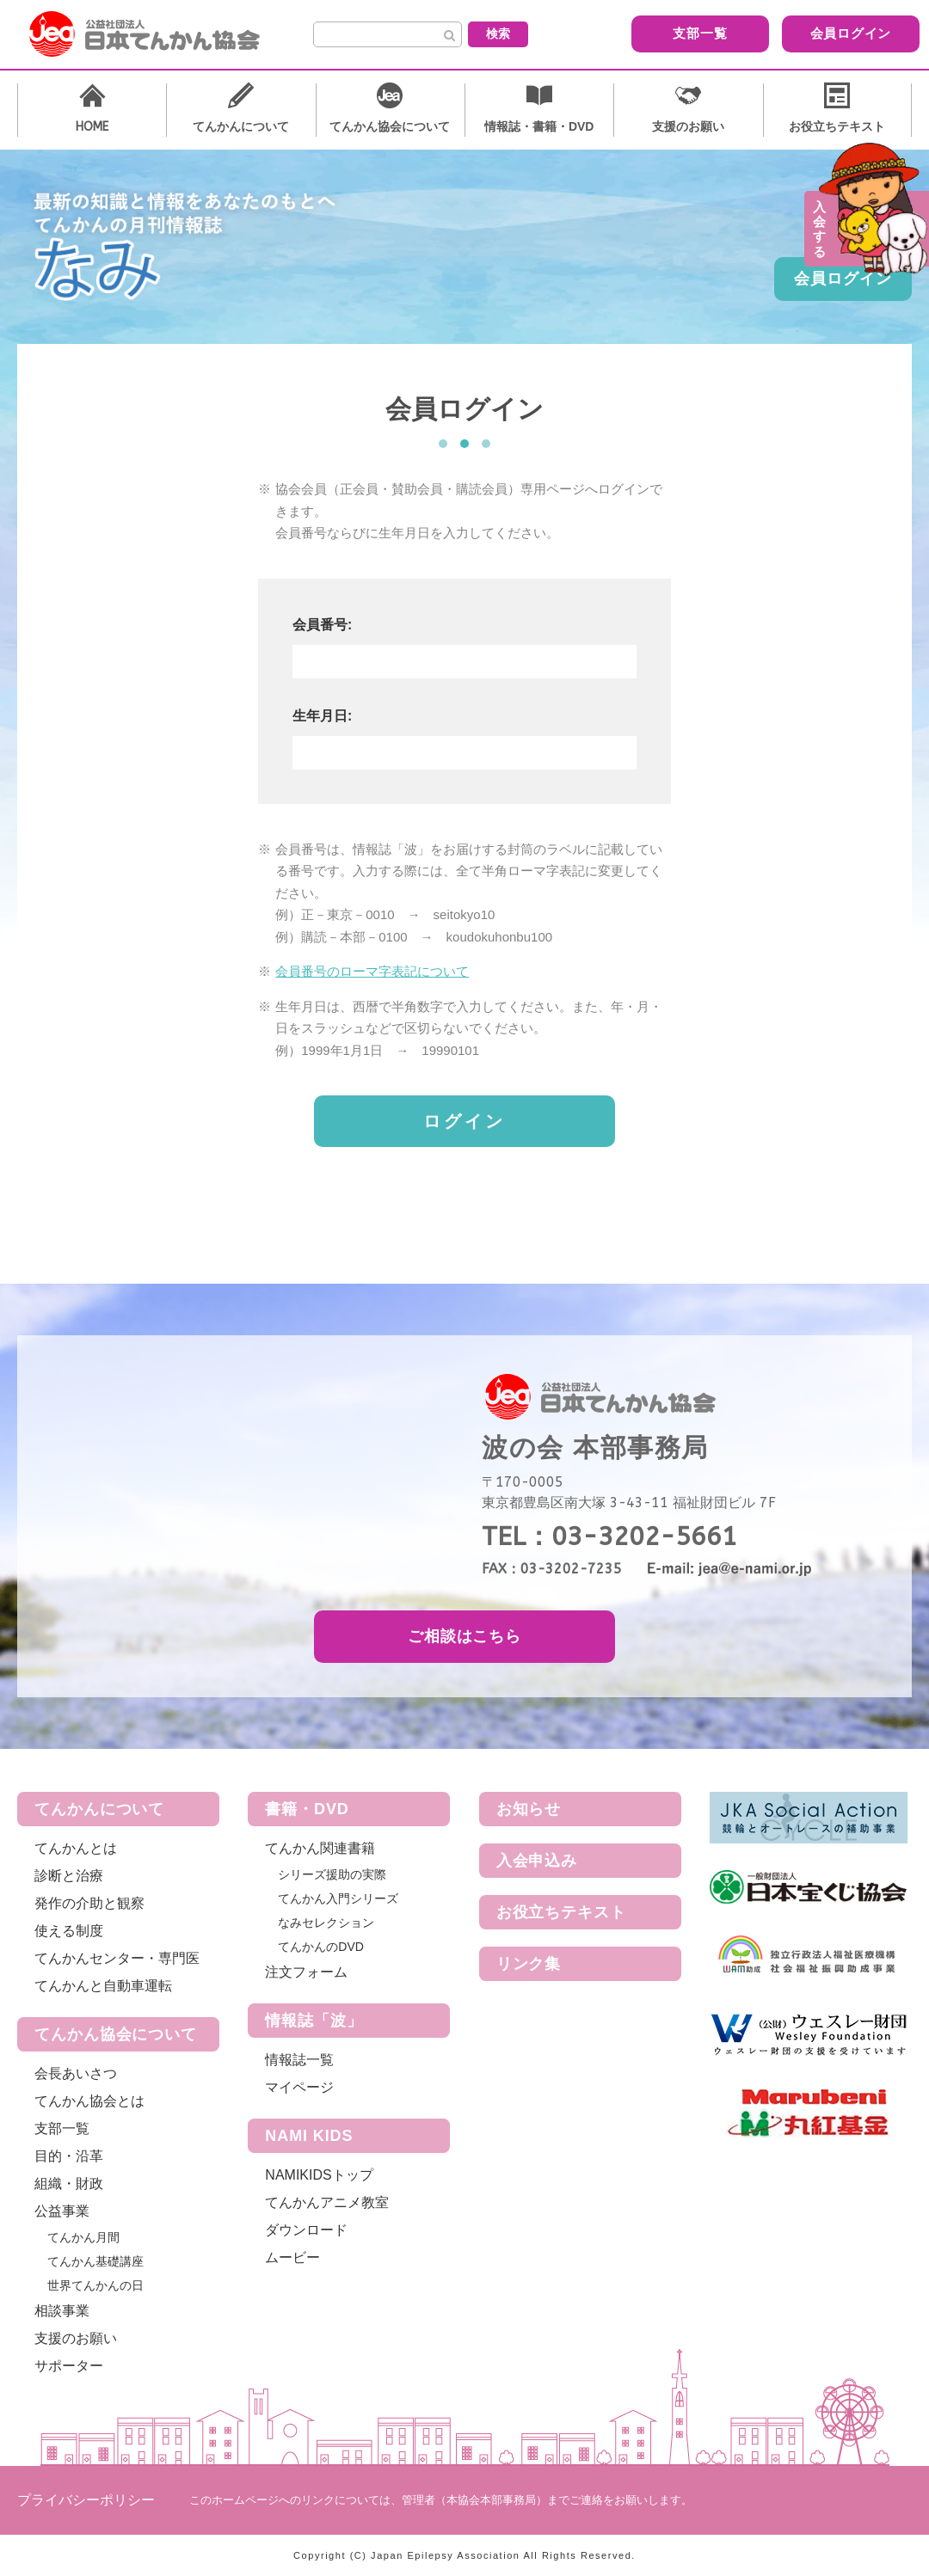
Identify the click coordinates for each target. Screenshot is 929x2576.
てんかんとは (75, 1848)
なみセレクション (326, 1922)
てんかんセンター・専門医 (117, 1958)
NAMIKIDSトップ (318, 2175)
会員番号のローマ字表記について (372, 971)
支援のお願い (75, 2338)
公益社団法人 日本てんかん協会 (158, 34)
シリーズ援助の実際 (332, 1874)
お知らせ (529, 1809)
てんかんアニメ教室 (327, 2202)
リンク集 (529, 1963)
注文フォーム (306, 1972)
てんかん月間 (83, 2237)
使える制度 (68, 1930)
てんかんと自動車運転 (103, 1985)
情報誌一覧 (299, 2059)
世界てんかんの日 (95, 2285)
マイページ (299, 2087)
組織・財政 (68, 2183)
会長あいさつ (75, 2073)
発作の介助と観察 (89, 1903)
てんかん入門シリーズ (338, 1898)
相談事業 (61, 2310)
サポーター (68, 2365)
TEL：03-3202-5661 (609, 1536)
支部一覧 (667, 33)
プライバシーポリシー (86, 2500)
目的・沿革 (68, 2156)
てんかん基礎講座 (95, 2261)
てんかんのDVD (321, 1946)
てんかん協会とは (89, 2101)
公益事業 (61, 2211)
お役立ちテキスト (561, 1912)
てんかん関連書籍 (320, 1848)
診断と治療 (68, 1875)
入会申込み (537, 1860)
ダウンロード (306, 2230)
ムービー (292, 2257)
